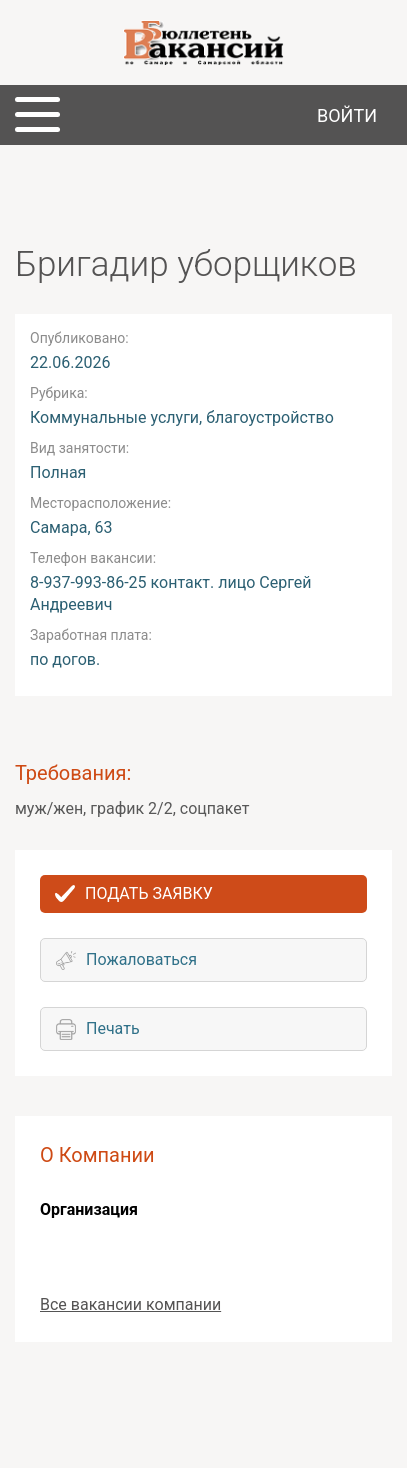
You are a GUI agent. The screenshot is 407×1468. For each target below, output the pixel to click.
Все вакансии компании (130, 1304)
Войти (347, 115)
